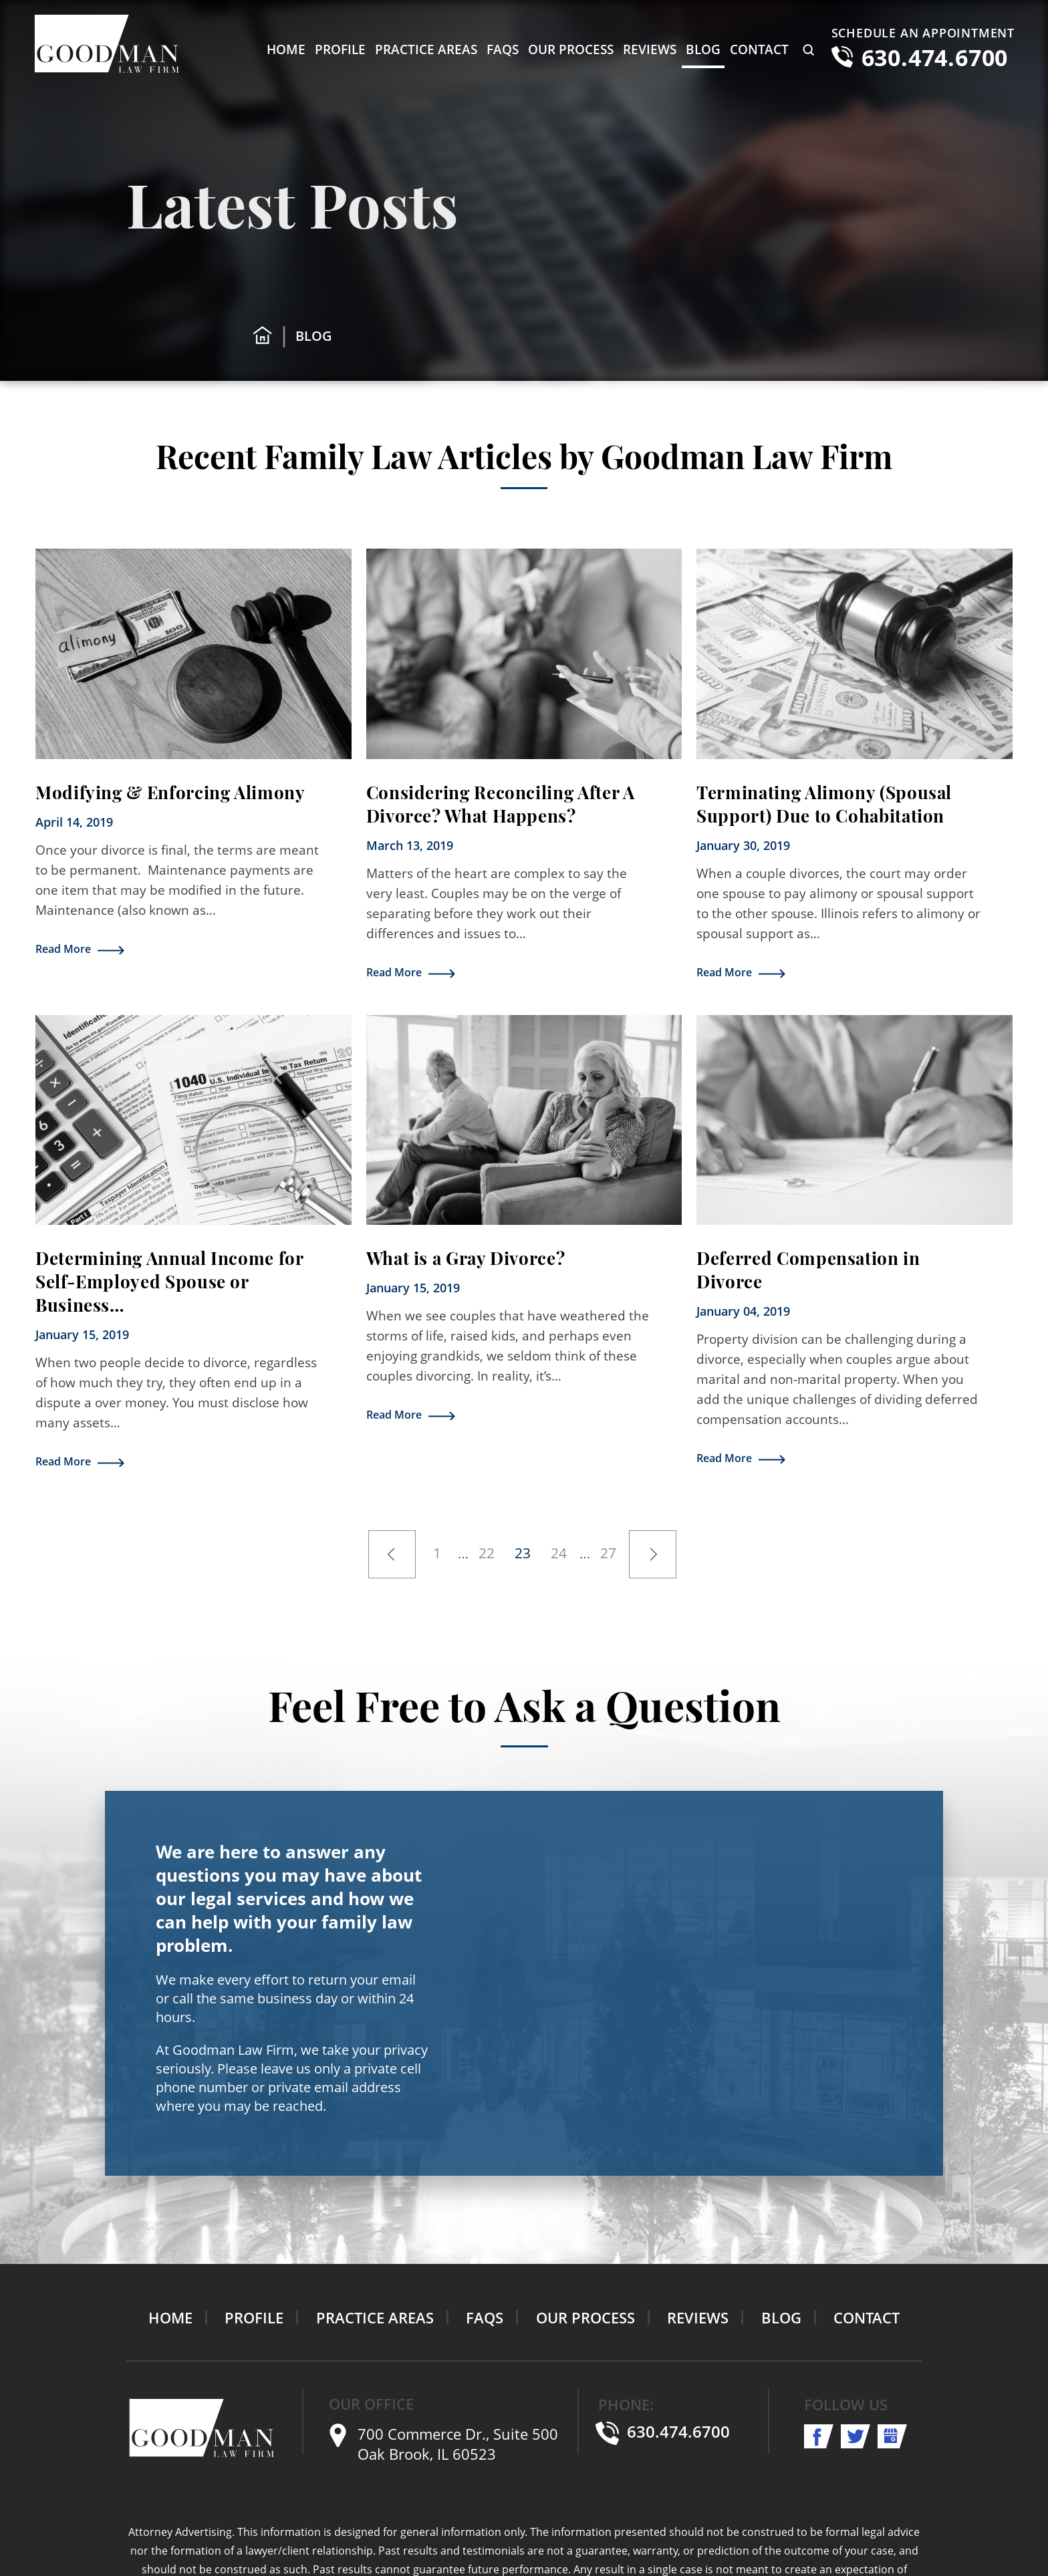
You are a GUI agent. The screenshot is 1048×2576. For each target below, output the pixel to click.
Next (652, 1554)
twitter (856, 2436)
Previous (392, 1554)
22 (487, 1550)
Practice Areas (426, 49)
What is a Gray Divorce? (465, 1258)
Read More (63, 949)
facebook (819, 2436)
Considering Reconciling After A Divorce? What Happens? (500, 803)
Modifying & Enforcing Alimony (170, 792)
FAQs (503, 49)
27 (608, 1550)
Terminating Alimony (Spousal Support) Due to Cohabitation (824, 803)
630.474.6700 (935, 57)
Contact (759, 49)
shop (893, 2436)
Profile (340, 49)
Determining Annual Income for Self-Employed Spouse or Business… (169, 1281)
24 (559, 1550)
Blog (703, 49)
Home (286, 49)
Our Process (571, 49)
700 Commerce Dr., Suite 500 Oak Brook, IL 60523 (458, 2444)
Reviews (649, 49)
